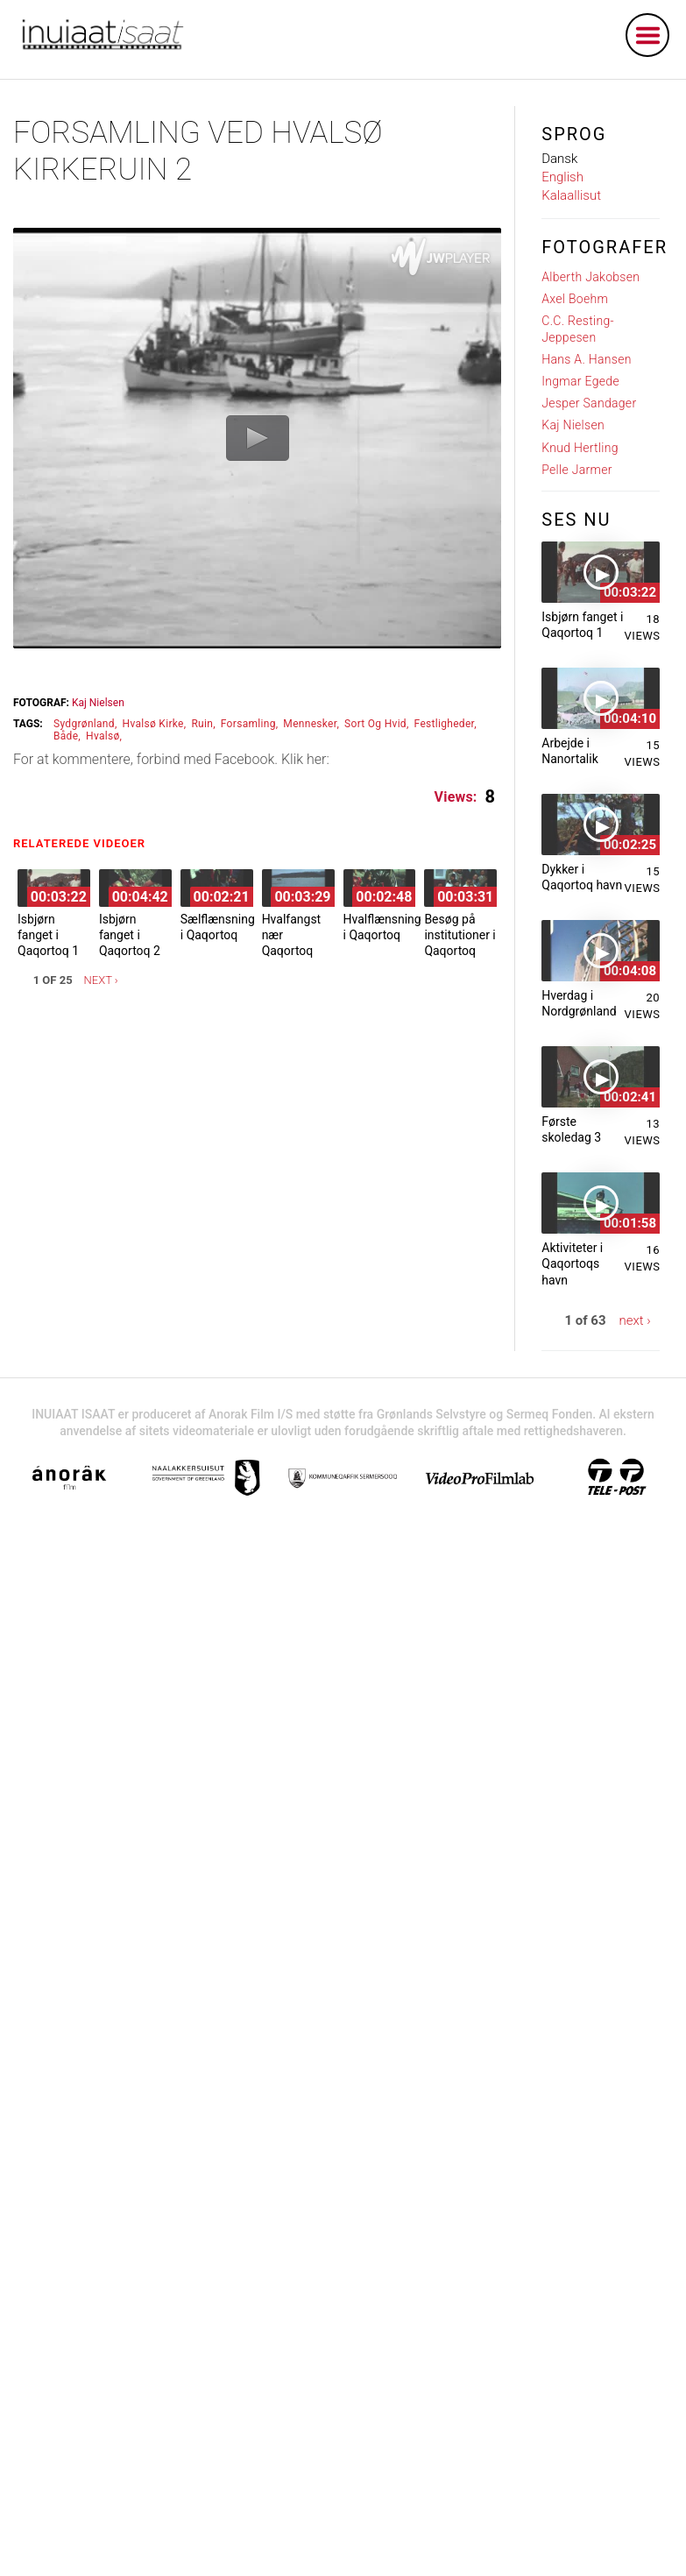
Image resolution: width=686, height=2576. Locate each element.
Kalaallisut (571, 195)
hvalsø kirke (153, 724)
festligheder (444, 724)
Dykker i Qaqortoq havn (581, 877)
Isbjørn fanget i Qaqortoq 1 (48, 935)
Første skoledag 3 (571, 1129)
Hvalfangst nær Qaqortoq (292, 935)
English (562, 177)
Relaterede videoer (83, 843)
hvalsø (103, 736)
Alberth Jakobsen (590, 277)
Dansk (559, 158)
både (65, 736)
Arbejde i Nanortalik (569, 751)
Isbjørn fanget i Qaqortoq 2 (129, 935)
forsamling (248, 724)
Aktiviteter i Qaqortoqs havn (572, 1263)
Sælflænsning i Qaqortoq (217, 927)
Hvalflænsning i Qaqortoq (382, 927)
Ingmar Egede (580, 381)
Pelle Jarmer (576, 470)
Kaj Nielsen (98, 703)
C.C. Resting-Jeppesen (577, 328)
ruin (202, 724)
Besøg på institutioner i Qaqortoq (459, 935)
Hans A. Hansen (586, 359)
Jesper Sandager (588, 403)
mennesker (309, 724)
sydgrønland (84, 724)
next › (101, 980)
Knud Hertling (580, 448)
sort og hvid (375, 724)
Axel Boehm (574, 299)
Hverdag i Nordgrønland (578, 1003)
